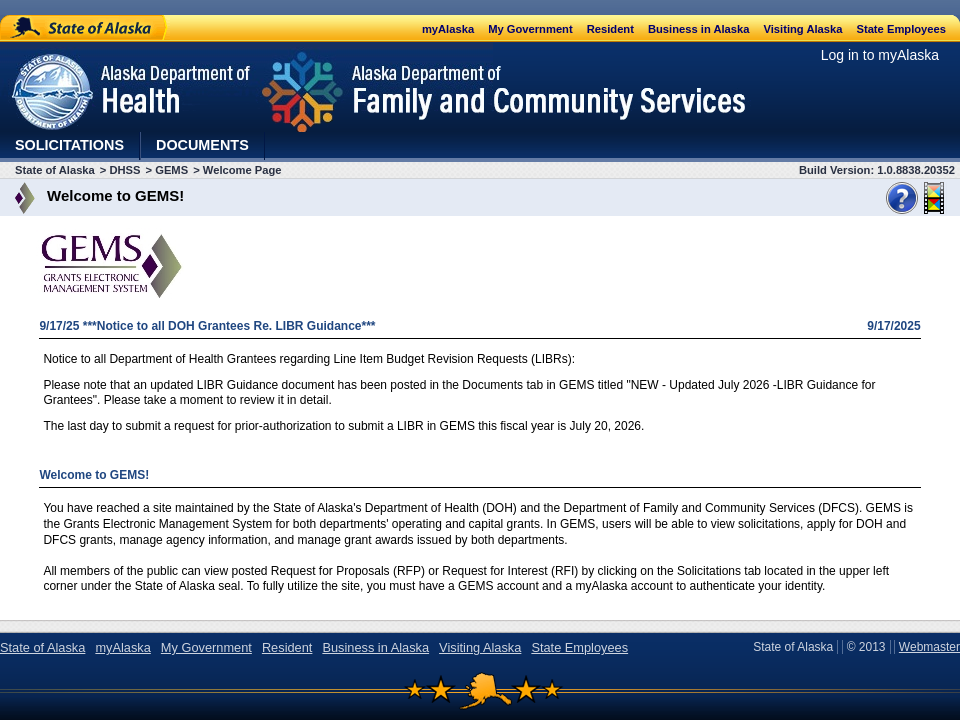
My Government (530, 29)
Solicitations (69, 145)
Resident (610, 29)
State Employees (901, 29)
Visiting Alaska (802, 29)
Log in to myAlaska (880, 55)
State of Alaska (84, 27)
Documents (202, 145)
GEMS (171, 170)
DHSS (124, 170)
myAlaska (448, 29)
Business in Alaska (699, 29)
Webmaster (929, 647)
